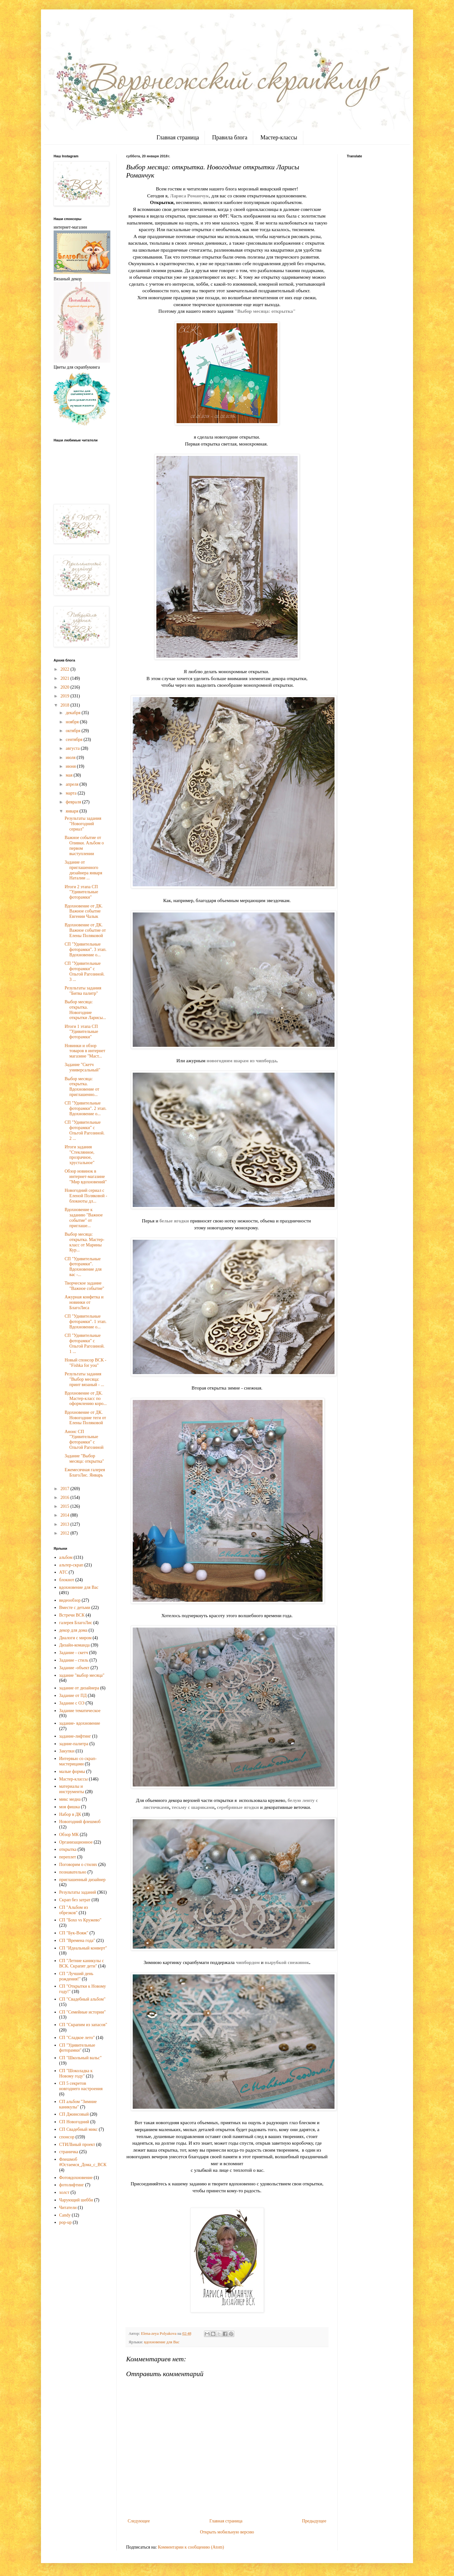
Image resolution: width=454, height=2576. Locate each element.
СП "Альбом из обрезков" (73, 1910)
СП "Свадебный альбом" (82, 1999)
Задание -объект (74, 1667)
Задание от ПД (73, 1695)
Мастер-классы (278, 137)
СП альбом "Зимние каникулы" (78, 2104)
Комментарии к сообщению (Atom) (191, 2547)
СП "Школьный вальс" (80, 2057)
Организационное (76, 1842)
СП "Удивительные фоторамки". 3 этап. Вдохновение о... (86, 949)
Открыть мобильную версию (227, 2532)
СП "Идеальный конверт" (83, 1948)
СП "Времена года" (77, 1940)
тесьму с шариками (193, 1807)
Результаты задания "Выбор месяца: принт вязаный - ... (84, 1379)
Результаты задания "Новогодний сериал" (83, 823)
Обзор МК (69, 1834)
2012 (66, 1533)
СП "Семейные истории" (82, 2012)
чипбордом (248, 1962)
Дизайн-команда (74, 1645)
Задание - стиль (74, 1660)
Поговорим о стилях (78, 1864)
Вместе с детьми (74, 1607)
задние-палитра (74, 1743)
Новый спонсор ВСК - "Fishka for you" (85, 1363)
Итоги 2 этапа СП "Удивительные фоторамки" (81, 892)
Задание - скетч (73, 1652)
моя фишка (69, 1806)
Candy (65, 2215)
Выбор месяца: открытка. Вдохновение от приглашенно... (82, 1086)
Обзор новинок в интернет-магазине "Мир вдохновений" (86, 1176)
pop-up (65, 2222)
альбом (66, 1557)
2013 (66, 1524)
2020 (66, 687)
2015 (66, 1506)
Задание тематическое (80, 1710)
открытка (68, 1849)
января (72, 811)
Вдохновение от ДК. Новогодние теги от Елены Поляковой (85, 1417)
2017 (66, 1488)
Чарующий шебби (76, 2200)
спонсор (66, 2137)
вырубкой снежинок (287, 1962)
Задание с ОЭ (71, 1703)
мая (69, 775)
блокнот (66, 1579)
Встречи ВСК (72, 1615)
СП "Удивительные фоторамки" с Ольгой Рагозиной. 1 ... (85, 1343)
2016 (66, 1497)
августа (73, 748)
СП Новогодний (74, 2121)
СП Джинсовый (74, 2114)
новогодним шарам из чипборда (241, 1060)
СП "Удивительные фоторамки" (77, 2048)
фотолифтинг (71, 2185)
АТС (63, 1572)
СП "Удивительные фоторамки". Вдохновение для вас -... (83, 1266)
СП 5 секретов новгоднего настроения (81, 2086)
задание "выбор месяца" (82, 1675)
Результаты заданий (77, 1892)
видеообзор (70, 1600)
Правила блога (229, 137)
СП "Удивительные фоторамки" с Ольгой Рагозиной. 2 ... (85, 1130)
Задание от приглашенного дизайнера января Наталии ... (83, 870)
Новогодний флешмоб (80, 1821)
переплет (67, 1857)
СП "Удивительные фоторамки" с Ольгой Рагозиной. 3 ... (85, 971)
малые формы (72, 1771)
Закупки (67, 1751)
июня (71, 766)
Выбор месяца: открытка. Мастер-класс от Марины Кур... (84, 1242)
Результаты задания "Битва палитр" (83, 991)
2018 (66, 705)
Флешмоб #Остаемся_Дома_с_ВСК (83, 2162)
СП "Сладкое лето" (77, 2037)
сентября (75, 739)
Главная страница (177, 137)
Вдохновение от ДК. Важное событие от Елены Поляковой (85, 930)
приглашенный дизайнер (82, 1879)
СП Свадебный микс (78, 2129)
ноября (73, 722)
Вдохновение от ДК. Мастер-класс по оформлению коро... (86, 1398)
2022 (66, 669)
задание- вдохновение (79, 1723)
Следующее (139, 2521)
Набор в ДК (70, 1814)
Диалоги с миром (75, 1637)
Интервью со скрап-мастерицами (78, 1761)
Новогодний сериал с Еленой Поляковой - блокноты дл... (86, 1195)
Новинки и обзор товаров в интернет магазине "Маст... (85, 1051)
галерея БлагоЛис (75, 1622)
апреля (72, 784)
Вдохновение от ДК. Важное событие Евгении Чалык (84, 911)
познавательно (72, 1872)
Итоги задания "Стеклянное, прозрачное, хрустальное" (80, 1155)
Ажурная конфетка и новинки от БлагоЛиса (84, 1302)
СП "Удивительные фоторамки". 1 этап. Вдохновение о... (86, 1321)
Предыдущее (314, 2521)
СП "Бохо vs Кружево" (80, 1920)
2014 (66, 1515)
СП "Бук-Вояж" (74, 1933)
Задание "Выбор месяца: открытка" (84, 1459)
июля (71, 757)
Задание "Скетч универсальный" (82, 1067)
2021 (66, 678)
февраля (74, 802)
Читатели (68, 2207)
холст (64, 2192)
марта (72, 793)
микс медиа (70, 1799)
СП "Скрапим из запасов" (83, 2024)
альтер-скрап (71, 1565)
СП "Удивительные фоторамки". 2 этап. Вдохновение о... (86, 1108)
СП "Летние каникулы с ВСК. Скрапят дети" (81, 1963)
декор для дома (73, 1630)
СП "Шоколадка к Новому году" (76, 2073)
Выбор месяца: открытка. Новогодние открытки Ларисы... (85, 1010)
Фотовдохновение (76, 2177)
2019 (66, 696)
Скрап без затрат (74, 1899)
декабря (73, 712)
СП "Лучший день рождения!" (76, 1976)
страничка (69, 2151)
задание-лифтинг (75, 1736)
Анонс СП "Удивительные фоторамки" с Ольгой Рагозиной (84, 1439)
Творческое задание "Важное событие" (84, 1286)
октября (73, 730)
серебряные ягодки (238, 1807)
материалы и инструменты (71, 1789)
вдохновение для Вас (161, 2342)
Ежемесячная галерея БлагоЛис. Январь (85, 1472)
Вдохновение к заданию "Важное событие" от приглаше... (84, 1217)
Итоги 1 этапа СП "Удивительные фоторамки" (81, 1032)
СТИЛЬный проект (77, 2144)
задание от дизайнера (79, 1688)
